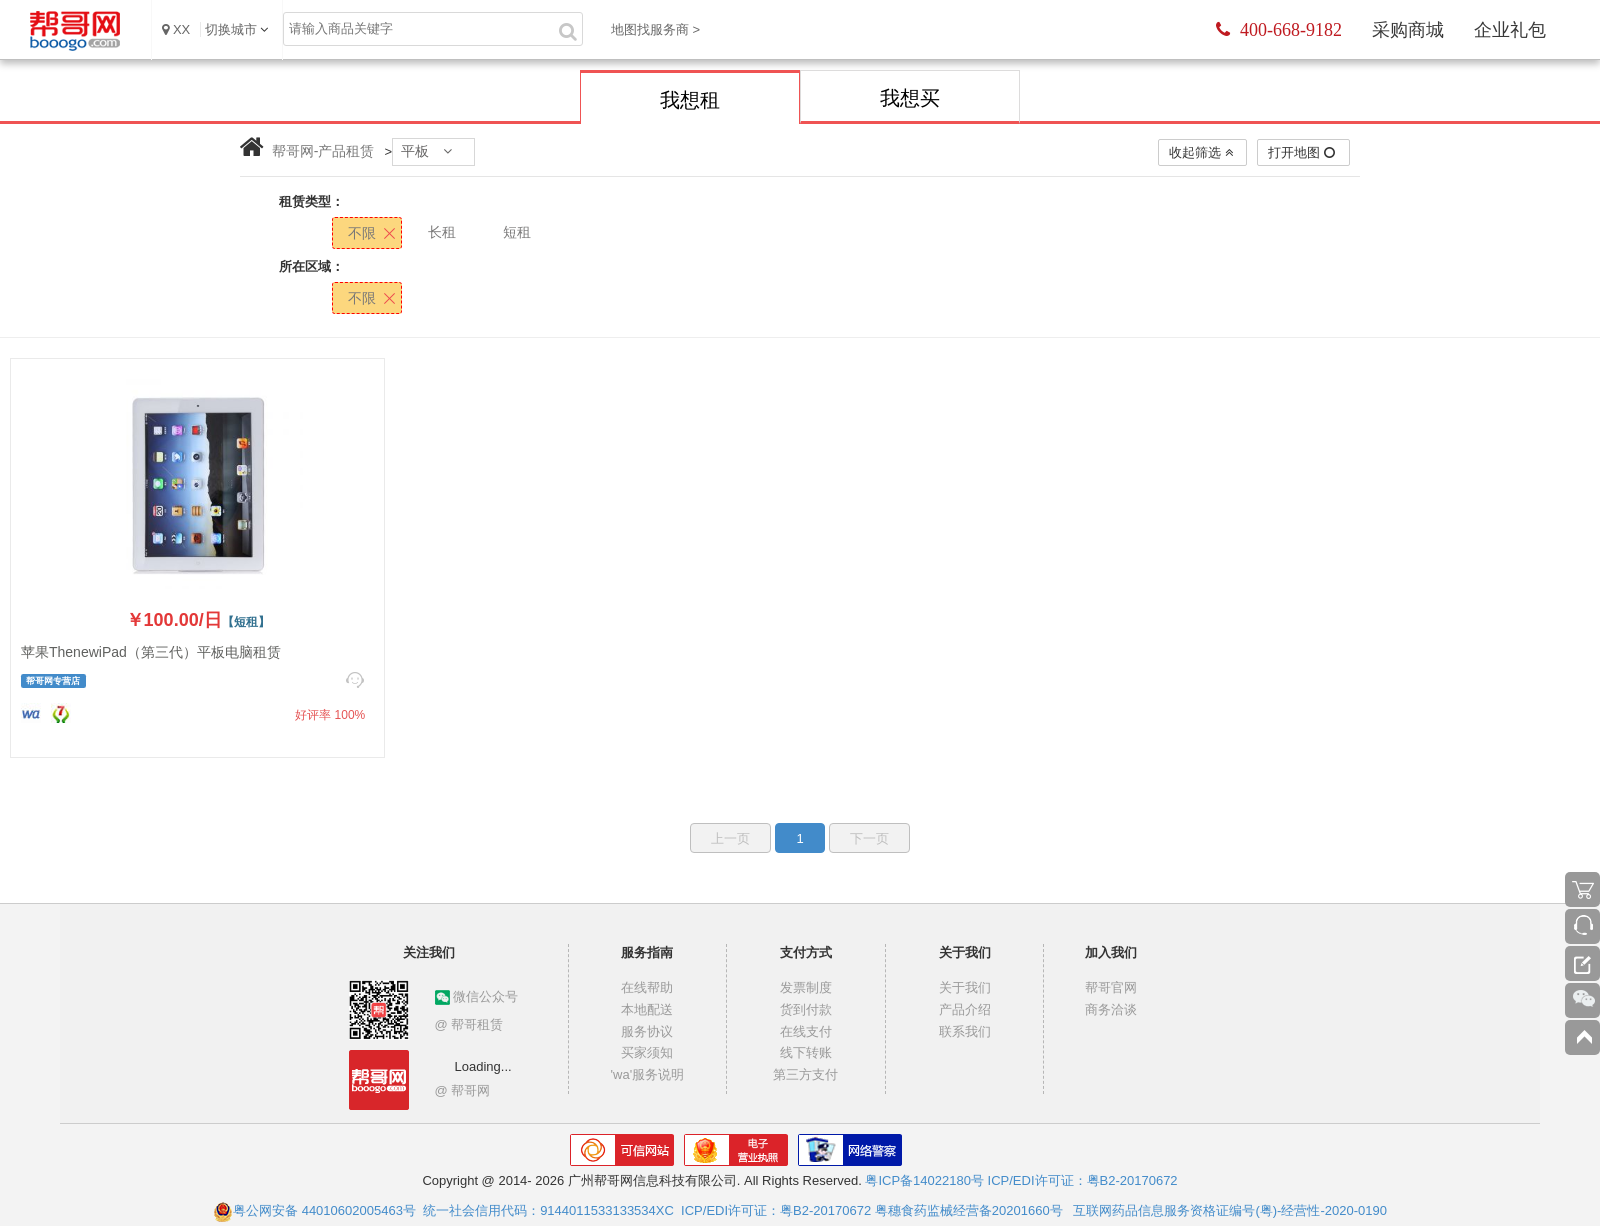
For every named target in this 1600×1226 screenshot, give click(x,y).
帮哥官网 (1111, 987)
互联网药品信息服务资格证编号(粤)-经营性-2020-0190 (1230, 1210)
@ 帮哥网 (463, 1090)
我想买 (910, 98)
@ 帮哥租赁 (469, 1024)
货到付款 (806, 1009)
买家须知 (647, 1052)
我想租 (690, 100)
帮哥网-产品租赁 (323, 151)
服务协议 (647, 1031)
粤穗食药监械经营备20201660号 (969, 1210)
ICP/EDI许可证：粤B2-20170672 (1083, 1180)
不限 (362, 233)
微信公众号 (477, 996)
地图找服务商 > (655, 29)
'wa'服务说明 (648, 1074)
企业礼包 (1510, 30)
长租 (442, 232)
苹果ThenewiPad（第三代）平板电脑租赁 (151, 652)
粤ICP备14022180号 (924, 1180)
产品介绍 (965, 1009)
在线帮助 (647, 987)
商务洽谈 (1111, 1009)
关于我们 (965, 987)
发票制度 (806, 987)
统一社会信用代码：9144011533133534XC (548, 1210)
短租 (517, 232)
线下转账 (806, 1052)
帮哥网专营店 (53, 681)
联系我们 (965, 1031)
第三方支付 (805, 1074)
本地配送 (647, 1009)
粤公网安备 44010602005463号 (314, 1210)
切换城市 (231, 29)
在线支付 (806, 1031)
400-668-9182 (1279, 30)
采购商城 (1408, 30)
